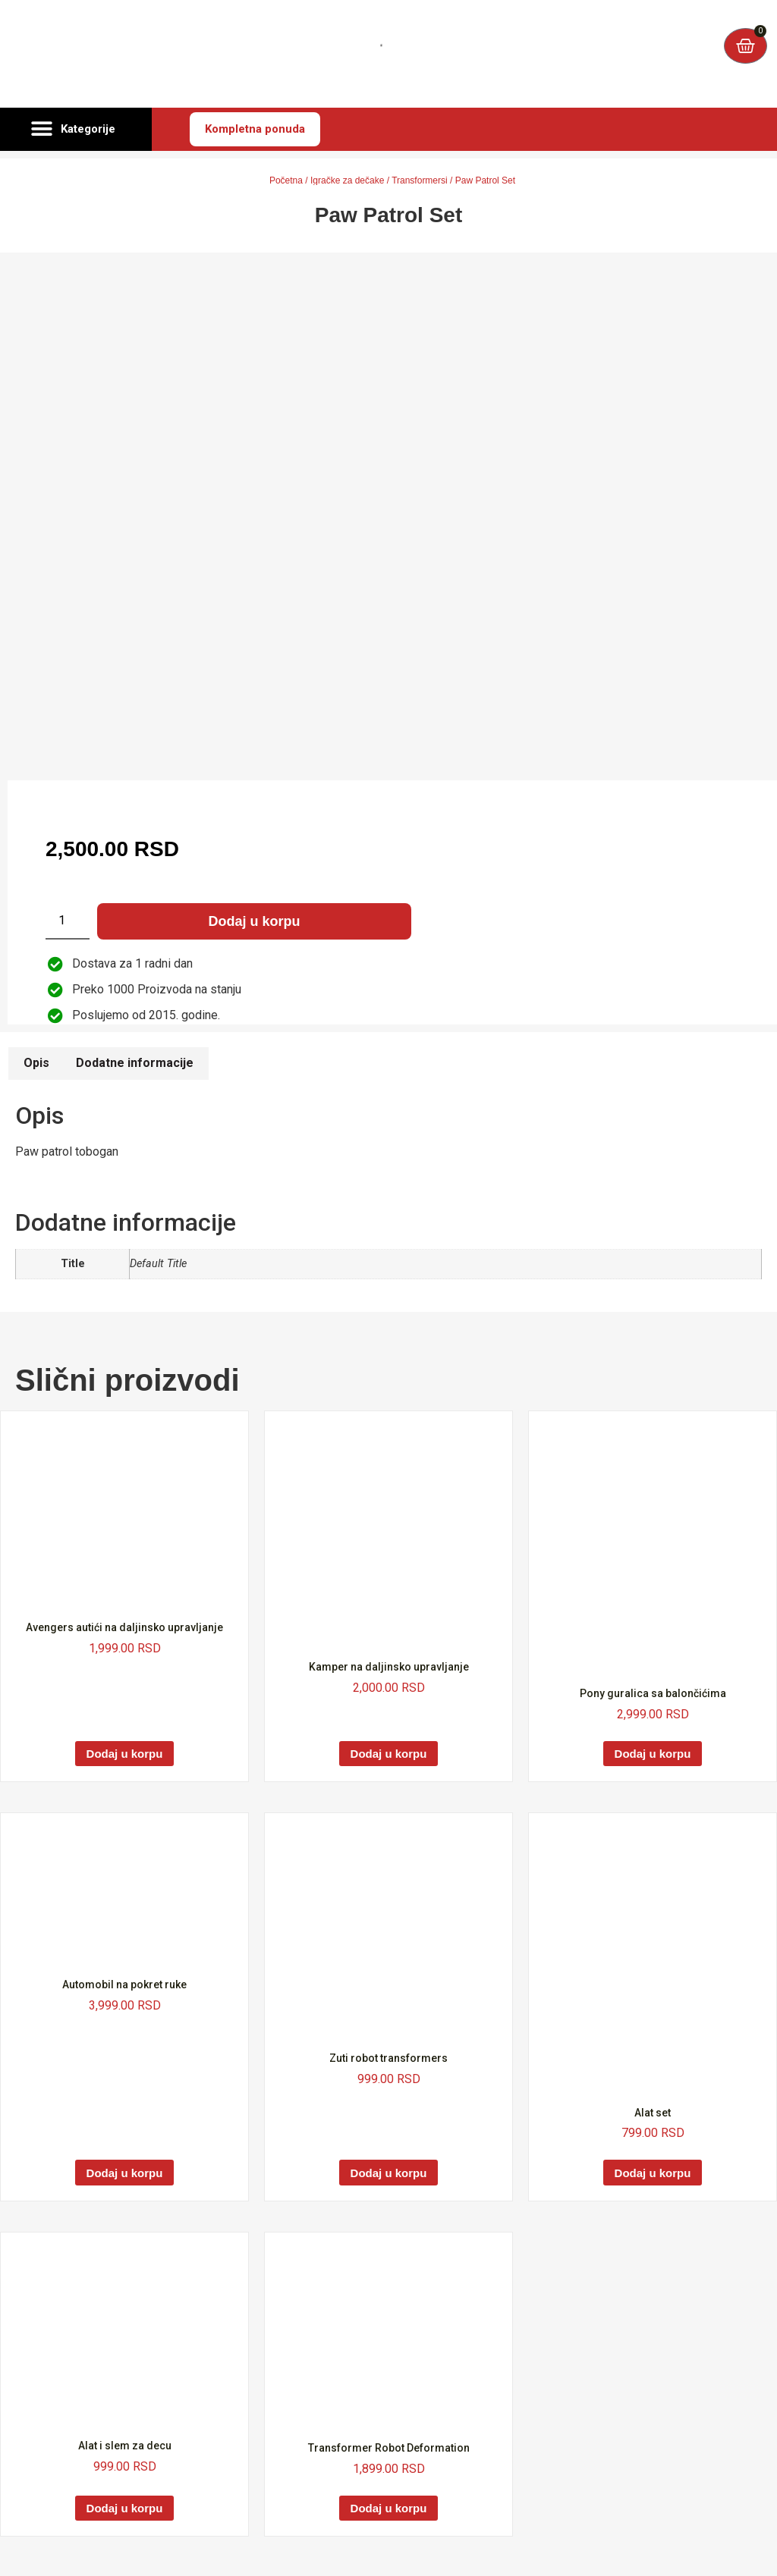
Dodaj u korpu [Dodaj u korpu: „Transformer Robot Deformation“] (389, 2508)
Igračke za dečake (347, 180)
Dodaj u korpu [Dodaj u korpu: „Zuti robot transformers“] (389, 2173)
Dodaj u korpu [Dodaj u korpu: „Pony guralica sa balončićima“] (653, 1753)
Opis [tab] (36, 1063)
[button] (76, 130)
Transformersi (420, 180)
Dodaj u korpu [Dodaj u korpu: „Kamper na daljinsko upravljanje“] (389, 1753)
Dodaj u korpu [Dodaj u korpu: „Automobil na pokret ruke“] (125, 2173)
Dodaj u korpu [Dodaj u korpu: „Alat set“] (653, 2173)
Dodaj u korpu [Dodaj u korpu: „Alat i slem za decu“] (125, 2508)
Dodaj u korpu (254, 921)
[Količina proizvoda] (68, 921)
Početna (286, 180)
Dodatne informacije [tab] (134, 1063)
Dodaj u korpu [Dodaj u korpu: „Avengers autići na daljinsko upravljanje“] (125, 1753)
